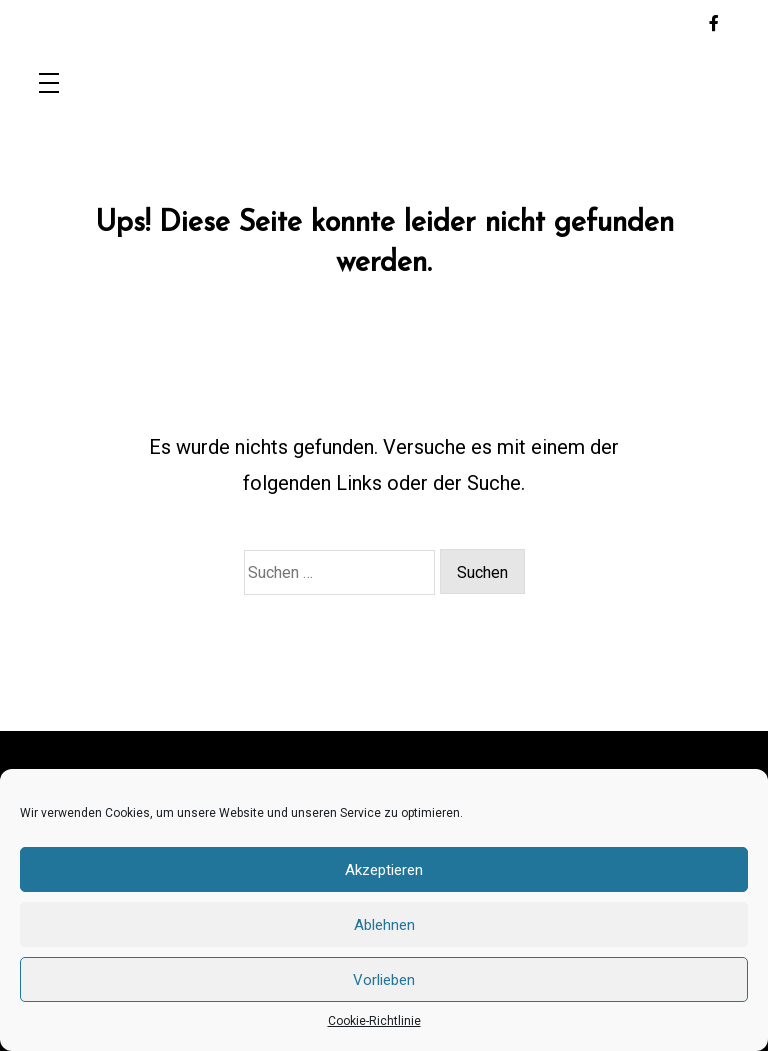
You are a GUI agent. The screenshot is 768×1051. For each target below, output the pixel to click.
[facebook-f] (714, 24)
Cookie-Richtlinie (374, 1021)
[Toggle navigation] (49, 84)
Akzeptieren (384, 870)
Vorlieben (384, 980)
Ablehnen (384, 925)
